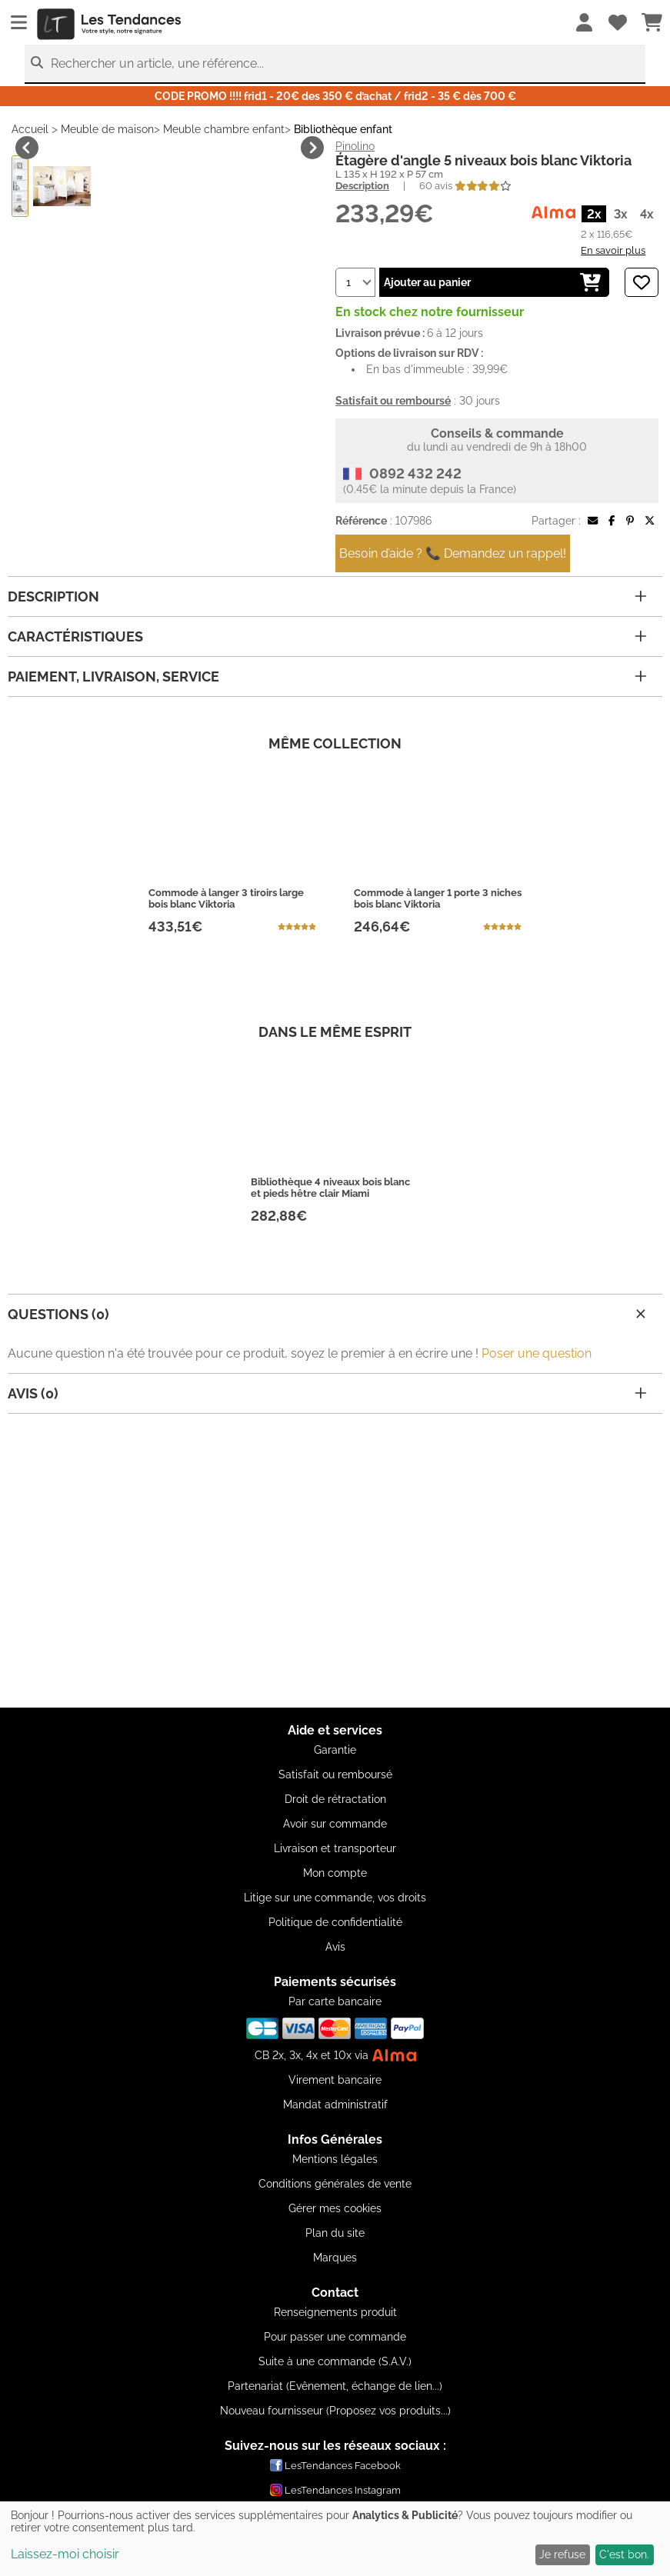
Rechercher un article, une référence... (157, 63)
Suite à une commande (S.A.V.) (335, 2361)
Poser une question (537, 1432)
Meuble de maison (107, 129)
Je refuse (562, 2554)
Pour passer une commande (335, 2337)
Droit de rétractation (335, 1799)
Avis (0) (327, 1472)
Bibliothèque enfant (343, 129)
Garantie (335, 1750)
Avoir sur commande (335, 1824)
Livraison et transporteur (335, 1848)
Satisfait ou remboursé (335, 1774)
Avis (335, 1947)
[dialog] (335, 2538)
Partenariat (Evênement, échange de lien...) (335, 2386)
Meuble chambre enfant (224, 129)
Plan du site (335, 2233)
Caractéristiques (327, 715)
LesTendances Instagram (335, 2490)
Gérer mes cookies (335, 2208)
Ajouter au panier (492, 282)
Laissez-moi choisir (65, 2554)
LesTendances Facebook (335, 2465)
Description (362, 186)
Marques (335, 2257)
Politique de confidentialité (335, 1922)
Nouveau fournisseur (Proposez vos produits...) (335, 2410)
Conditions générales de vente (335, 2184)
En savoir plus (613, 250)
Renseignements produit (335, 2312)
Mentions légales (335, 2159)
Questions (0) (329, 1393)
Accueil (30, 129)
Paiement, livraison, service (327, 755)
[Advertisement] (335, 1600)
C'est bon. (624, 2554)
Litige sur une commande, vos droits (335, 1897)
